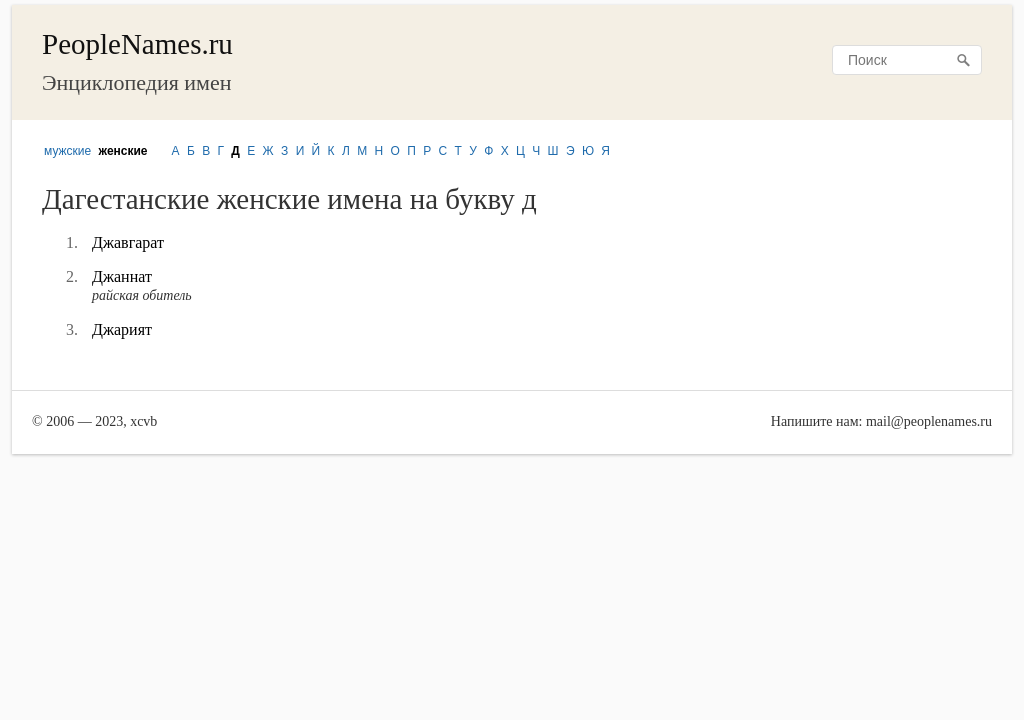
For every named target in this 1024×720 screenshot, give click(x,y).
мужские (67, 151)
